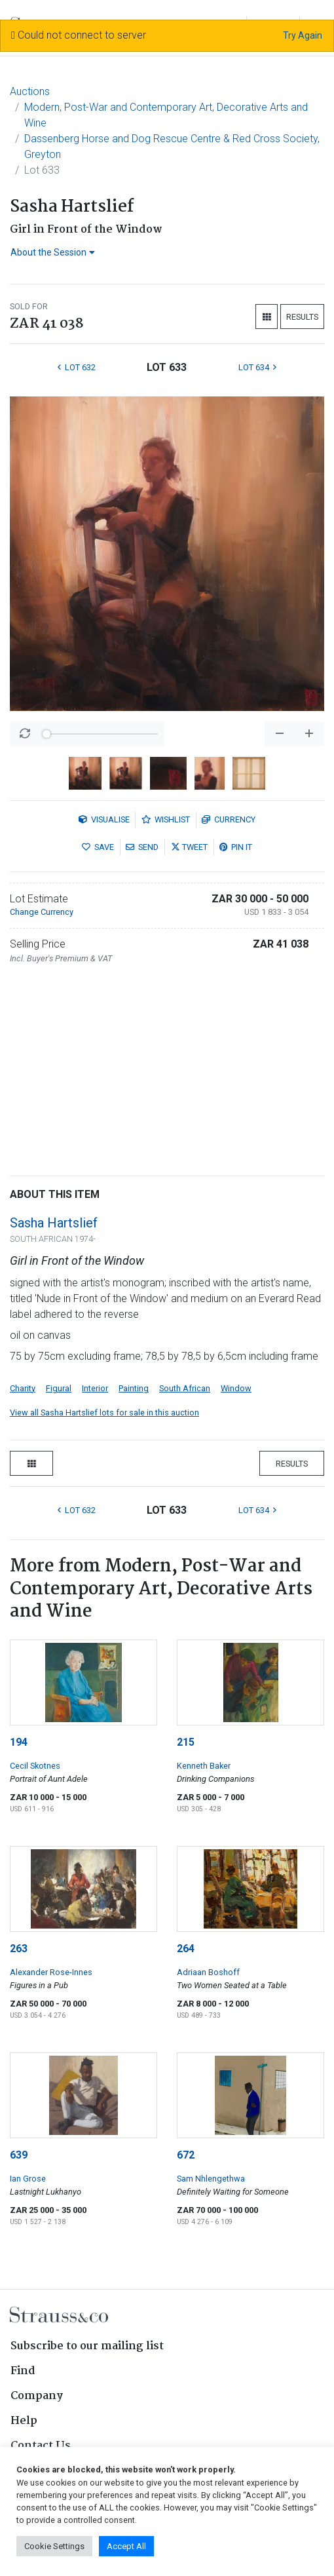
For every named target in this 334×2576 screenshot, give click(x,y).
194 (19, 1742)
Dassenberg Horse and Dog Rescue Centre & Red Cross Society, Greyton (172, 146)
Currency (228, 819)
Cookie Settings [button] (54, 2546)
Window (236, 1388)
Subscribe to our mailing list (87, 2346)
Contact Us (40, 2446)
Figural (58, 1388)
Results (302, 317)
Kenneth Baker (204, 1766)
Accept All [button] (126, 2546)
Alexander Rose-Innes (51, 1972)
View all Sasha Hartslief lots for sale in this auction (104, 1412)
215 (186, 1742)
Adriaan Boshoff (208, 1972)
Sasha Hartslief (54, 1223)
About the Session (52, 252)
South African (184, 1388)
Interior (95, 1388)
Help (23, 2421)
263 (19, 1948)
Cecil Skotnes (35, 1766)
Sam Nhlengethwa (211, 2178)
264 (186, 1948)
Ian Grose (28, 2178)
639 (19, 2155)
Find (22, 2371)
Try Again (302, 35)
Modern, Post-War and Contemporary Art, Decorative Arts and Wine (166, 115)
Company (36, 2396)
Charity (22, 1388)
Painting (134, 1388)
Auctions (30, 91)
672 (186, 2155)
